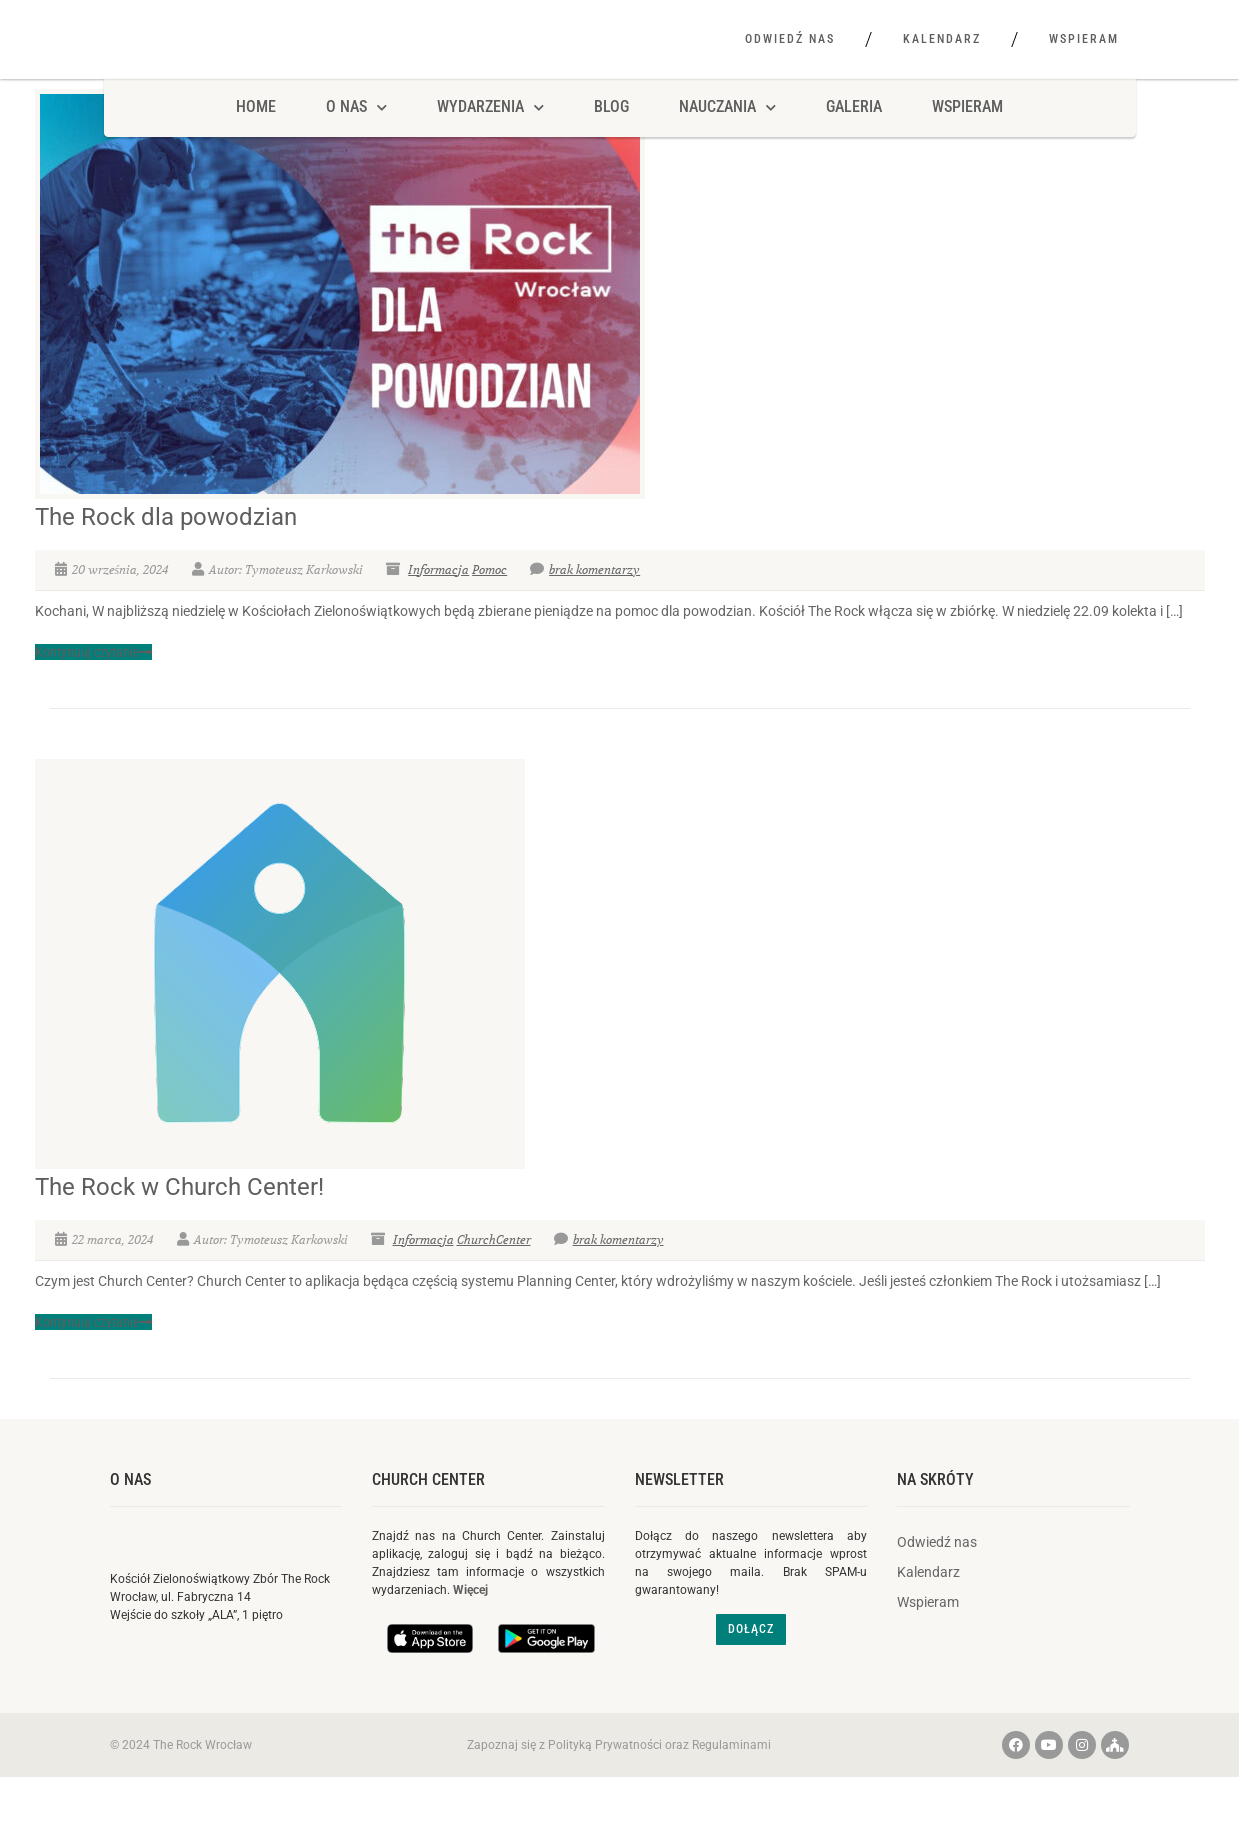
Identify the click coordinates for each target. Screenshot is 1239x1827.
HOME (256, 137)
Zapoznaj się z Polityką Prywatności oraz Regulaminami (619, 1775)
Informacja (438, 599)
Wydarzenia (490, 137)
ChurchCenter (494, 1269)
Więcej (470, 1621)
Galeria (854, 137)
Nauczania (727, 137)
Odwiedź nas (790, 39)
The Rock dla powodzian (166, 547)
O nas (130, 1509)
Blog (611, 137)
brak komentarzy (585, 599)
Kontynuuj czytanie (93, 682)
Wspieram (1084, 39)
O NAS (356, 137)
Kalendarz (942, 39)
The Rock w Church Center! (179, 1217)
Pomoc (489, 599)
